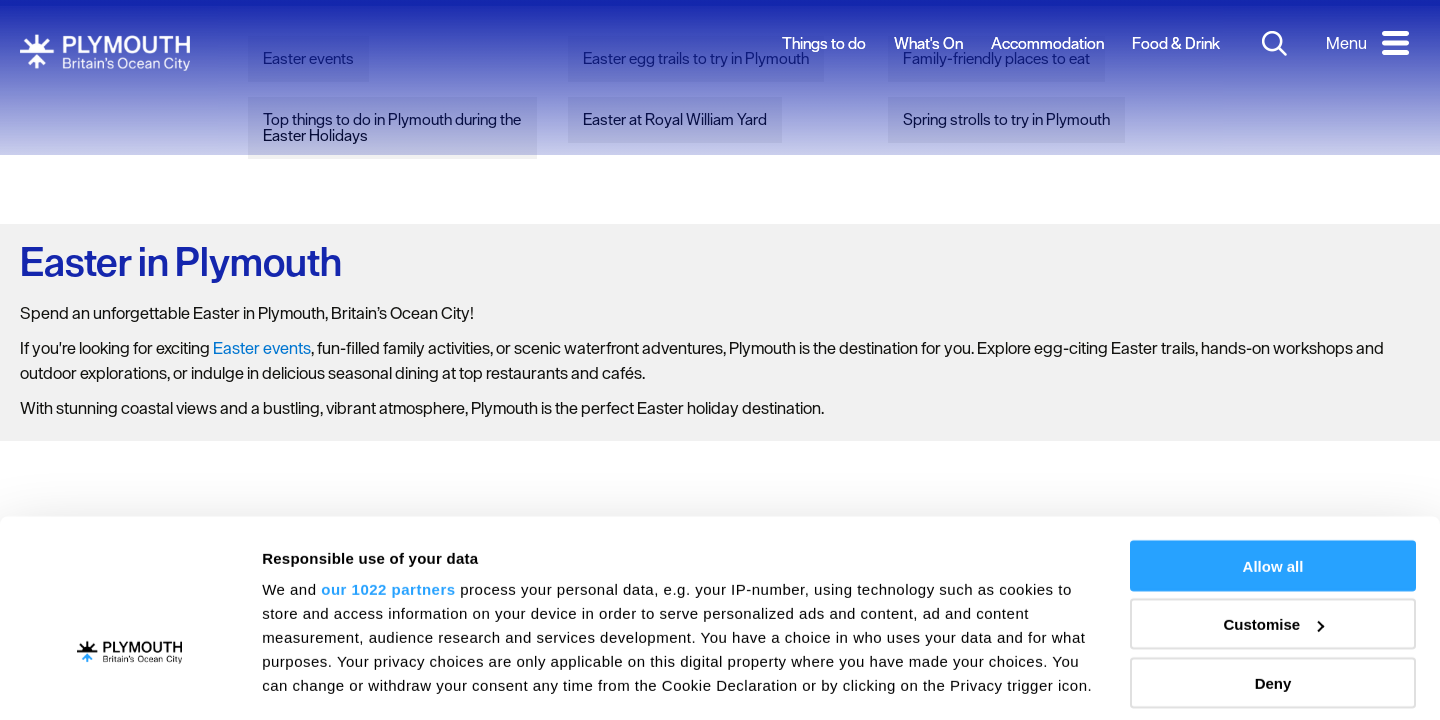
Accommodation (1047, 43)
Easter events (262, 348)
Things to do (824, 43)
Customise (1273, 495)
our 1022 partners (388, 459)
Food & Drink (1176, 43)
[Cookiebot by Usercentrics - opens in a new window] (129, 681)
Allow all (1273, 436)
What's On (928, 43)
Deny (1273, 553)
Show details (308, 680)
